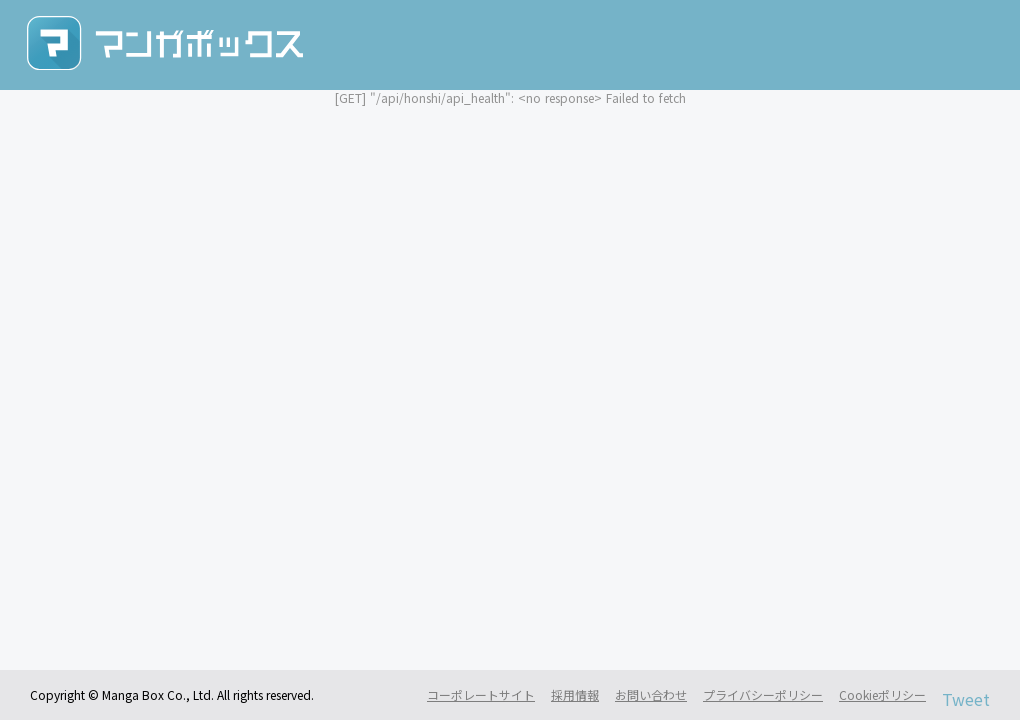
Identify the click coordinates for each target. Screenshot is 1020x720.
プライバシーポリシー (763, 695)
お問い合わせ (651, 695)
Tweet (966, 699)
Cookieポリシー (882, 695)
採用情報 (575, 695)
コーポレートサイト (481, 695)
